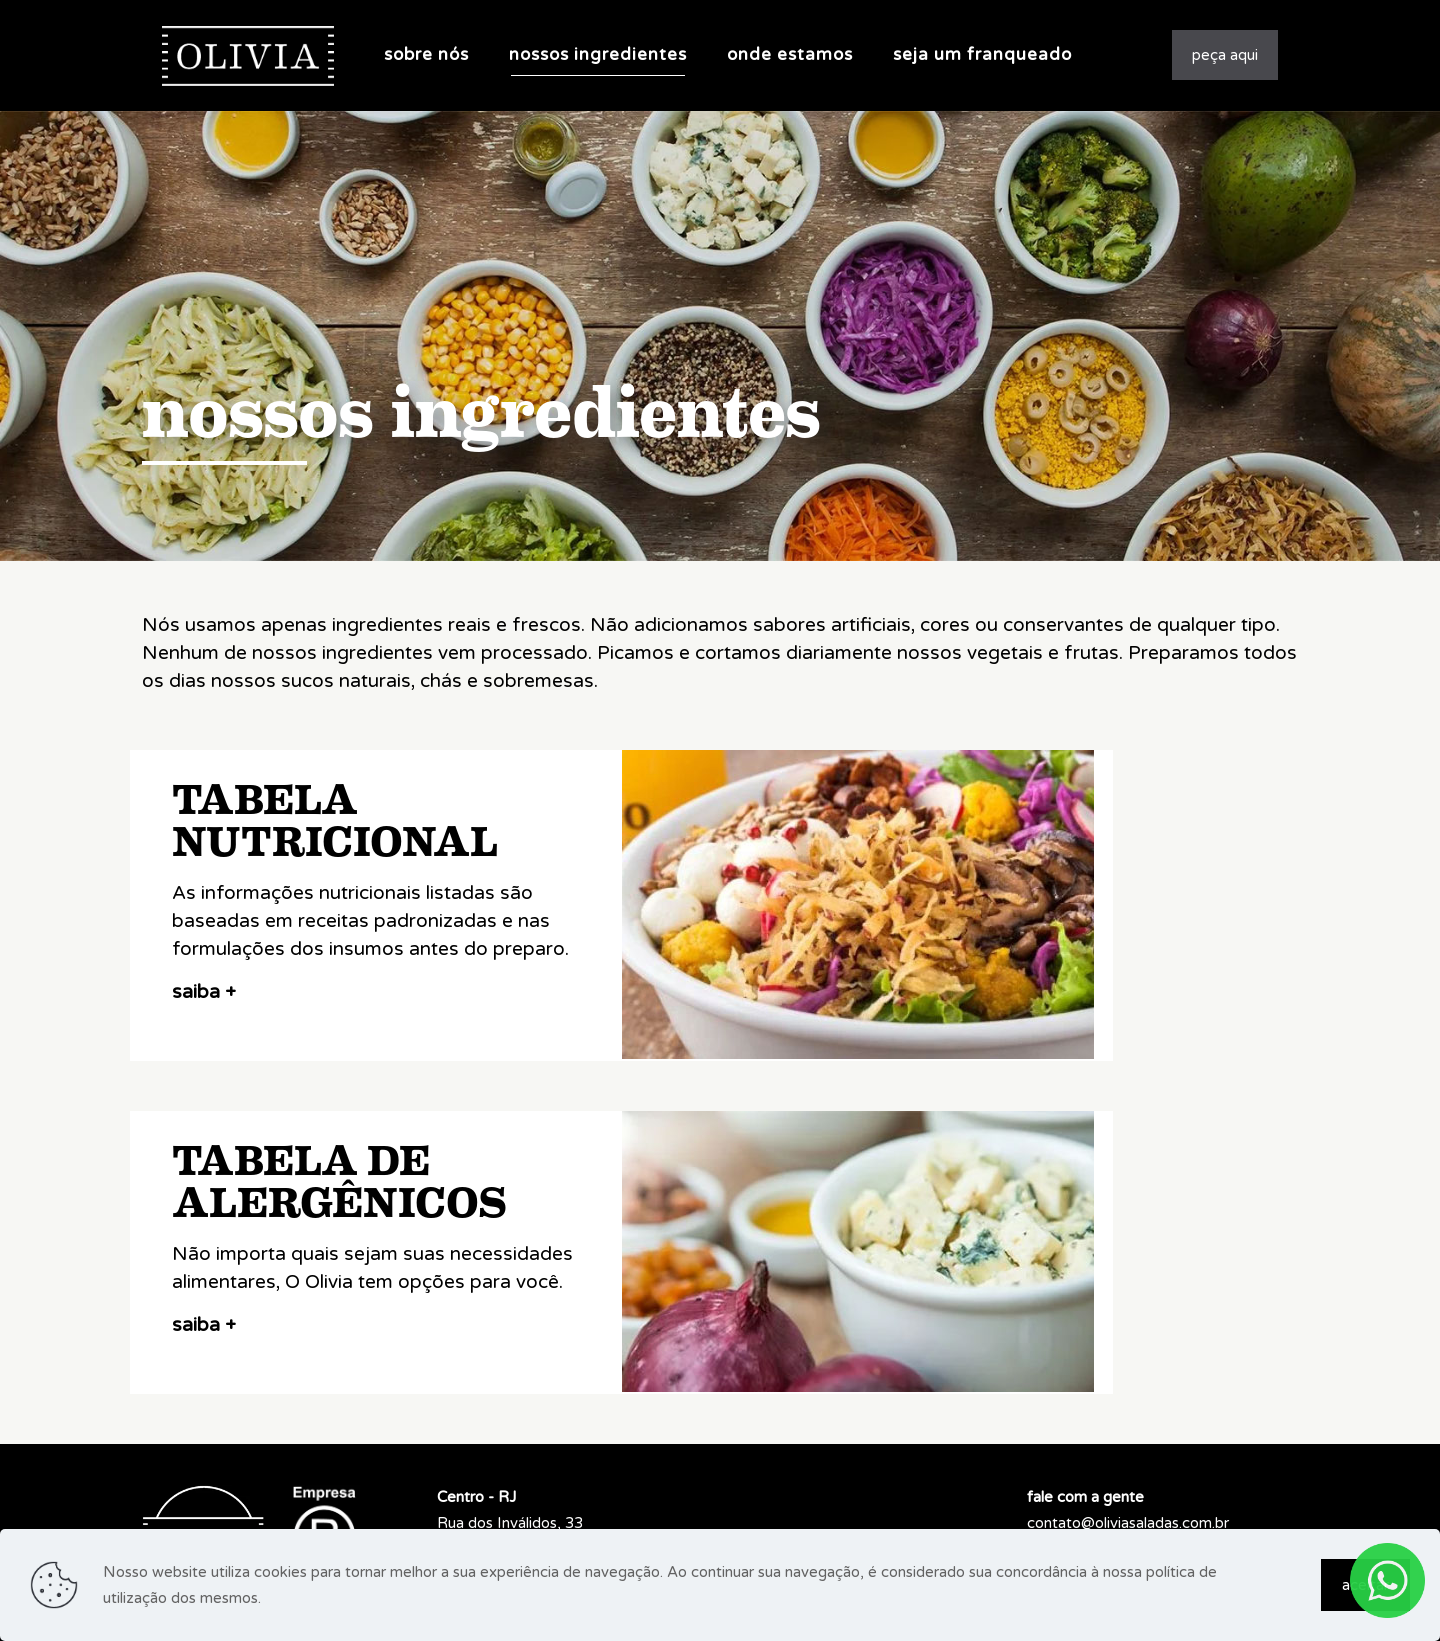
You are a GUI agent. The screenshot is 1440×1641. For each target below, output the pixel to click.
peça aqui (1225, 55)
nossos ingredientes (481, 413)
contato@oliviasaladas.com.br (1128, 1523)
